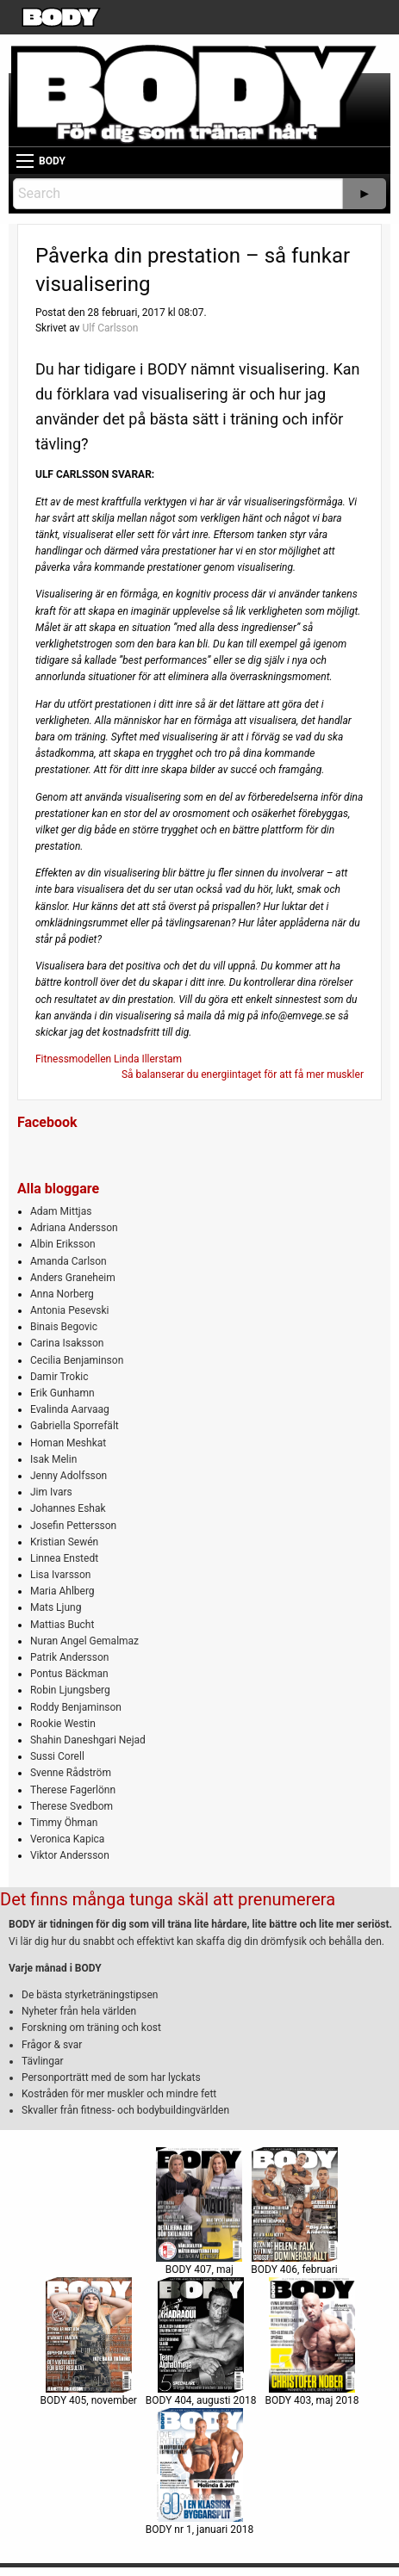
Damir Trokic (59, 1377)
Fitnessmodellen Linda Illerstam (108, 1059)
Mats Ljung (55, 1607)
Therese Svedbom (71, 1806)
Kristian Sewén (64, 1542)
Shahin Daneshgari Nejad (88, 1740)
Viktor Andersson (69, 1855)
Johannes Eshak (68, 1508)
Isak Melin (53, 1459)
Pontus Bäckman (69, 1674)
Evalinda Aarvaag (69, 1409)
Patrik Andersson (69, 1657)
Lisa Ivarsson (60, 1575)
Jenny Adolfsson (68, 1476)
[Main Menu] (25, 161)
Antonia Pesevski (69, 1310)
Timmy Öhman (63, 1823)
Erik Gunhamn (62, 1393)
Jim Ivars (51, 1492)
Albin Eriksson (63, 1244)
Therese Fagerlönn (72, 1790)
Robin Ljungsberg (70, 1690)
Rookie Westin (63, 1724)
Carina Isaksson (66, 1343)
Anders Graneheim (72, 1278)
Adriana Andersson (74, 1228)
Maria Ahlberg (62, 1591)
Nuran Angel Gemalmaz (84, 1641)
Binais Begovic (63, 1327)
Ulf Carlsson (110, 328)
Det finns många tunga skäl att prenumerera (167, 1899)
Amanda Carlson (68, 1261)
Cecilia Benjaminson (76, 1360)
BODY (52, 161)
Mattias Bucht (62, 1625)
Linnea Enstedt (64, 1558)
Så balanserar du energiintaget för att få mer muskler (243, 1074)
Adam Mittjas (60, 1211)
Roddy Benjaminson (76, 1707)
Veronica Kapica (67, 1839)
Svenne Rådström (70, 1773)
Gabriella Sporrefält (74, 1426)
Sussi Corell (57, 1756)
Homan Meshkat (68, 1443)
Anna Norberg (62, 1294)
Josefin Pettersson (73, 1526)
